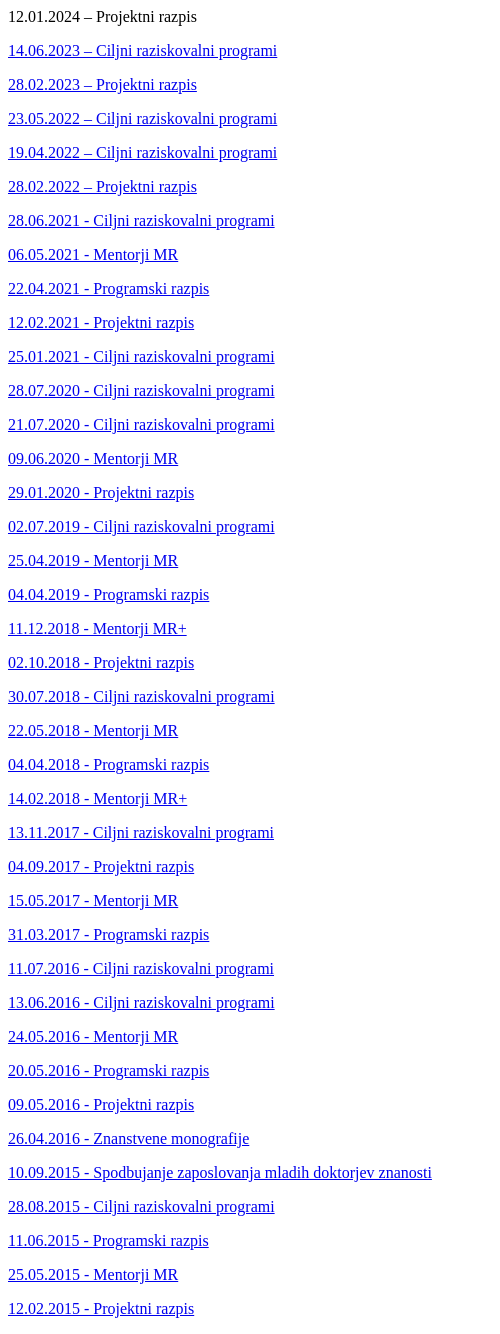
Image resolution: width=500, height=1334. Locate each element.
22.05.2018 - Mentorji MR (93, 730)
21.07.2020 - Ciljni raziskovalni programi (141, 424)
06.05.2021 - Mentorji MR (93, 254)
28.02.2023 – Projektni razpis (102, 84)
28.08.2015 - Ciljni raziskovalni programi (141, 1206)
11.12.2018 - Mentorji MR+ (97, 628)
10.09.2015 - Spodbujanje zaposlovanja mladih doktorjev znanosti (220, 1172)
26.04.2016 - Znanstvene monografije (128, 1138)
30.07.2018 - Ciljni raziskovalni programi (141, 696)
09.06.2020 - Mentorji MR (93, 458)
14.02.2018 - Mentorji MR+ (97, 798)
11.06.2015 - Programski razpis (108, 1240)
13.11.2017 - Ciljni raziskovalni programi (141, 832)
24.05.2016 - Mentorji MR (93, 1036)
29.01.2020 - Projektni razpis (101, 492)
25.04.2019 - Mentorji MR (93, 560)
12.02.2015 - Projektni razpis (101, 1308)
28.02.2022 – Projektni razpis (102, 186)
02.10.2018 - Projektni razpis (101, 662)
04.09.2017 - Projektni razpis (101, 866)
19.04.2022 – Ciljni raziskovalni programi (142, 152)
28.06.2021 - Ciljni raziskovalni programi (141, 220)
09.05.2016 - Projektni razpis (101, 1104)
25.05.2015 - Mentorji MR (93, 1274)
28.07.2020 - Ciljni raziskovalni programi (141, 390)
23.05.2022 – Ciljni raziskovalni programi (142, 118)
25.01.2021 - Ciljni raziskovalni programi (141, 356)
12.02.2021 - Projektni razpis (101, 322)
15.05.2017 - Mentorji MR (93, 900)
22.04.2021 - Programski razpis (108, 288)
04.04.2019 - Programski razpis (108, 594)
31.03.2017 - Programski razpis (108, 934)
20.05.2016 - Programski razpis (108, 1070)
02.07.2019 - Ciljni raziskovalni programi (141, 526)
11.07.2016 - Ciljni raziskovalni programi (141, 968)
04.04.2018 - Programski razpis (108, 764)
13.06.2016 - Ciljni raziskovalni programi (141, 1002)
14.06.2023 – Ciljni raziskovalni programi (142, 50)
